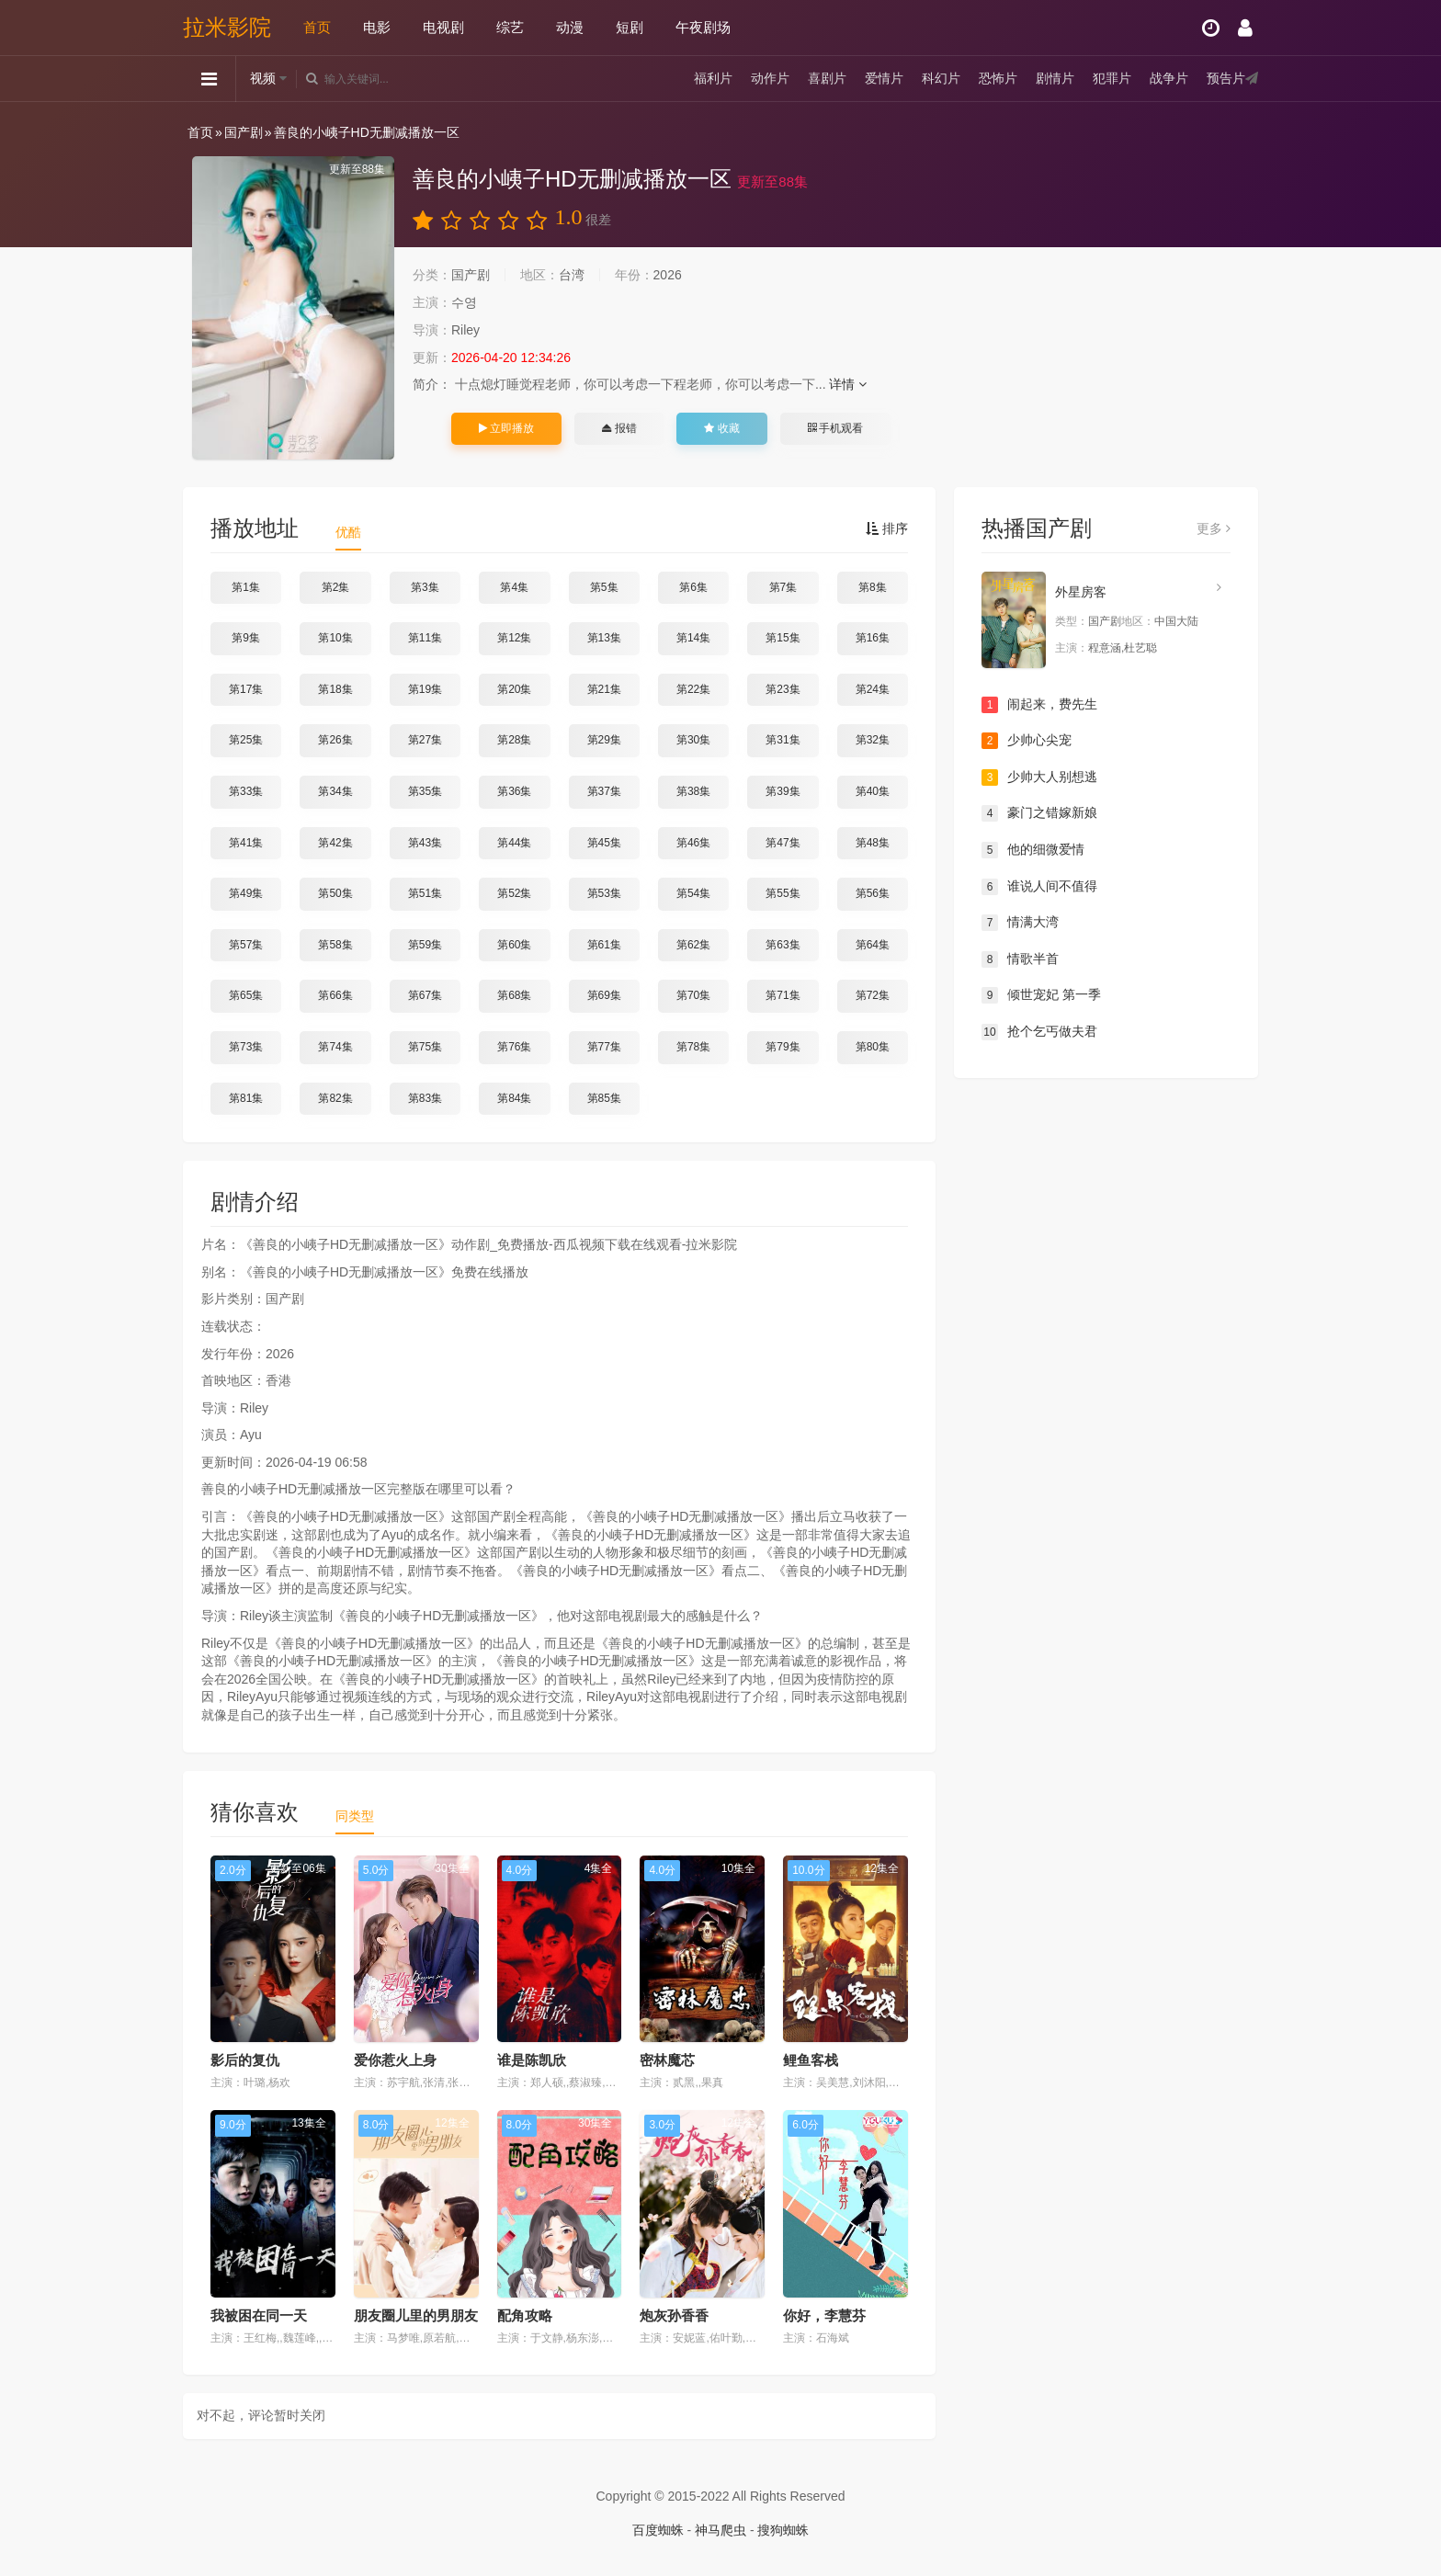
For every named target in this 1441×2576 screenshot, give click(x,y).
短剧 (629, 27)
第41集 (246, 842)
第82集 (335, 1098)
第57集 (246, 944)
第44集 (514, 842)
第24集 (873, 689)
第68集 (514, 995)
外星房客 (1080, 591)
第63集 (783, 944)
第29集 (604, 739)
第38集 (693, 791)
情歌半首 (1020, 959)
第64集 (873, 944)
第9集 (246, 637)
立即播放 (506, 428)
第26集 (335, 739)
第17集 (246, 689)
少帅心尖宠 (1026, 740)
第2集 (336, 587)
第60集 (514, 944)
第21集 (604, 689)
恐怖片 (998, 78)
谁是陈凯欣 (531, 2060)
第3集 (425, 587)
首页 (317, 27)
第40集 (873, 791)
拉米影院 (227, 27)
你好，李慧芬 (824, 2315)
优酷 (348, 532)
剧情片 (1055, 78)
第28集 (514, 739)
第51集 (425, 893)
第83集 (425, 1098)
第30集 (693, 739)
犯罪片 (1112, 78)
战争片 (1169, 78)
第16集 (873, 637)
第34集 (335, 791)
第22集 (693, 689)
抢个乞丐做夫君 (1039, 1032)
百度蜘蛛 (658, 2530)
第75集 (425, 1046)
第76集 (514, 1046)
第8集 (872, 587)
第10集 (335, 637)
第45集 (604, 842)
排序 (887, 528)
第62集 (693, 944)
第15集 (783, 637)
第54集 (693, 893)
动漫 (570, 27)
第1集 (246, 587)
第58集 (335, 944)
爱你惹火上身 (395, 2060)
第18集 (335, 689)
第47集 (783, 842)
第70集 (693, 995)
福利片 (713, 78)
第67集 (425, 995)
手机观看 (835, 428)
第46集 (693, 842)
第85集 (604, 1098)
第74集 (335, 1046)
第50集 (335, 893)
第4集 (514, 587)
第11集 (425, 637)
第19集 (425, 689)
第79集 (783, 1046)
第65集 (246, 995)
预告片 (1226, 78)
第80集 (873, 1046)
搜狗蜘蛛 (783, 2530)
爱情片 (884, 78)
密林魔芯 (667, 2060)
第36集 (514, 791)
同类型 (354, 1816)
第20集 (514, 689)
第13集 (604, 637)
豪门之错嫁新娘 (1039, 813)
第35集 (425, 791)
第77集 (604, 1046)
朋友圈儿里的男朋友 (416, 2315)
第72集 (873, 995)
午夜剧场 (703, 27)
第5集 (604, 587)
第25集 (246, 739)
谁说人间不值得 (1039, 887)
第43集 (425, 842)
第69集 (604, 995)
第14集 (693, 637)
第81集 (246, 1098)
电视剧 (443, 27)
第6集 (693, 587)
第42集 (335, 842)
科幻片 (941, 78)
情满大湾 (1020, 922)
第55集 (783, 893)
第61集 (604, 944)
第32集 (873, 739)
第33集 (246, 791)
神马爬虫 (720, 2530)
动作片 (770, 78)
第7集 (783, 587)
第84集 (514, 1098)
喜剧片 (827, 78)
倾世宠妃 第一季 (1041, 995)
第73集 (246, 1046)
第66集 (335, 995)
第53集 (604, 893)
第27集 (425, 739)
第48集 (873, 842)
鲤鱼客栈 (810, 2060)
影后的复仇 (244, 2060)
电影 (377, 27)
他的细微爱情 (1032, 850)
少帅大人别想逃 (1039, 777)
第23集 (783, 689)
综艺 (510, 27)
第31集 (783, 739)
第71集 (783, 995)
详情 (848, 384)
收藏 (721, 428)
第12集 (514, 637)
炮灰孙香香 (674, 2315)
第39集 (783, 791)
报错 (619, 428)
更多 (1214, 528)
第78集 (693, 1046)
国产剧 (243, 132)
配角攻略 (524, 2315)
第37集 (604, 791)
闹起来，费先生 (1039, 705)
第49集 (246, 893)
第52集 (514, 893)
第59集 (425, 944)
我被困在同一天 (258, 2315)
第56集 (873, 893)
